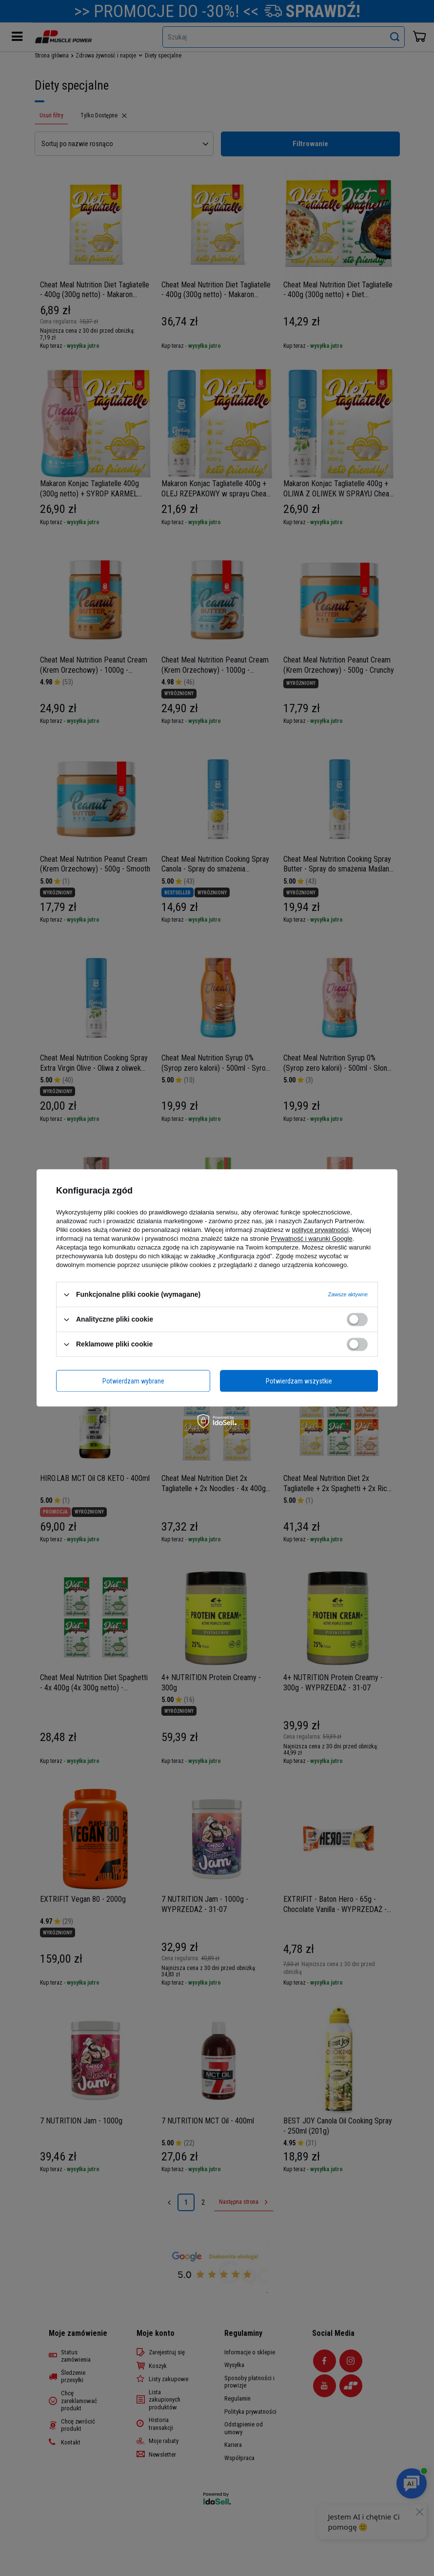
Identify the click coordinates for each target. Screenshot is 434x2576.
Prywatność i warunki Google (312, 1238)
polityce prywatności (320, 1229)
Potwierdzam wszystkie (299, 1381)
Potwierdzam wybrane (133, 1381)
